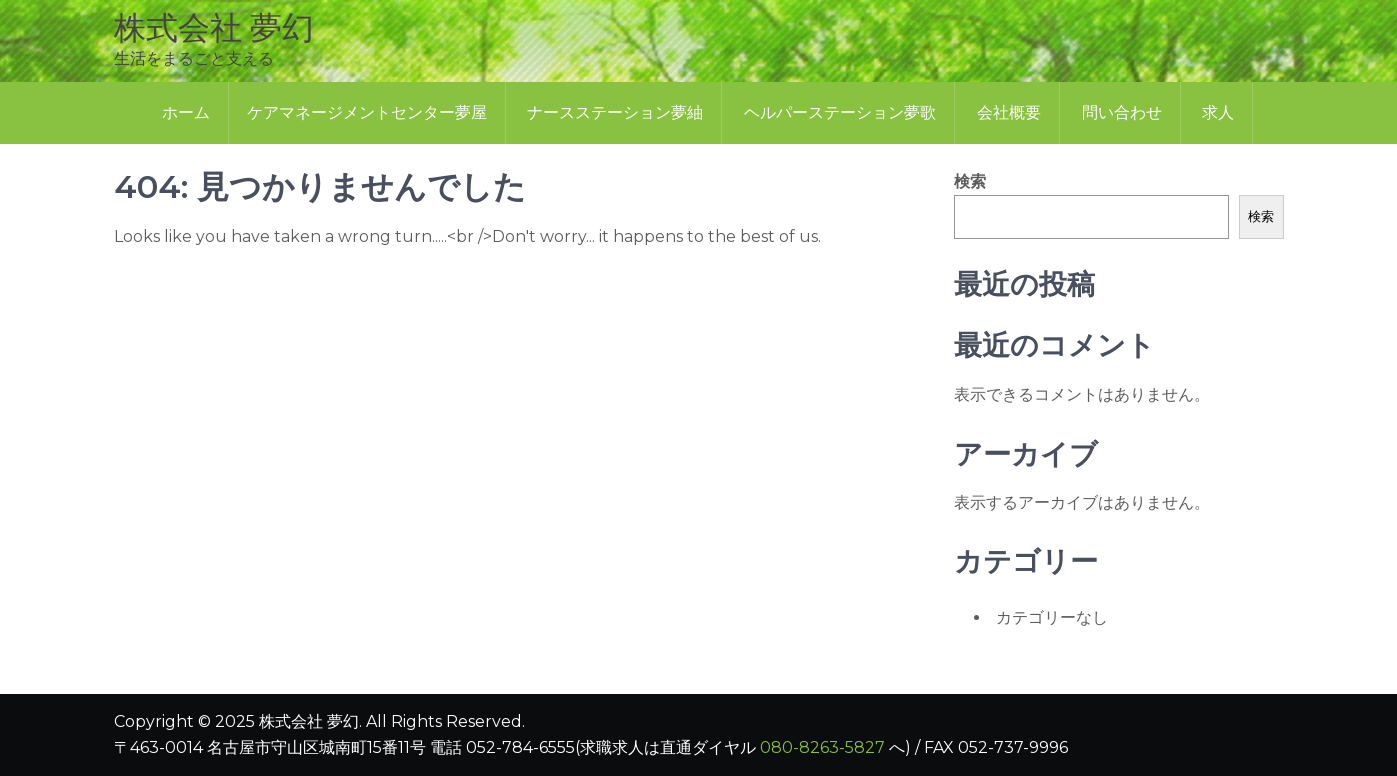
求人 (1218, 112)
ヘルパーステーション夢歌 (840, 112)
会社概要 (1009, 112)
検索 (970, 181)
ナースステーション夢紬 (615, 112)
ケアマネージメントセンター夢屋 (367, 112)
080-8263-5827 (822, 747)
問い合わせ (1122, 112)
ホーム (186, 112)
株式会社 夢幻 (214, 27)
